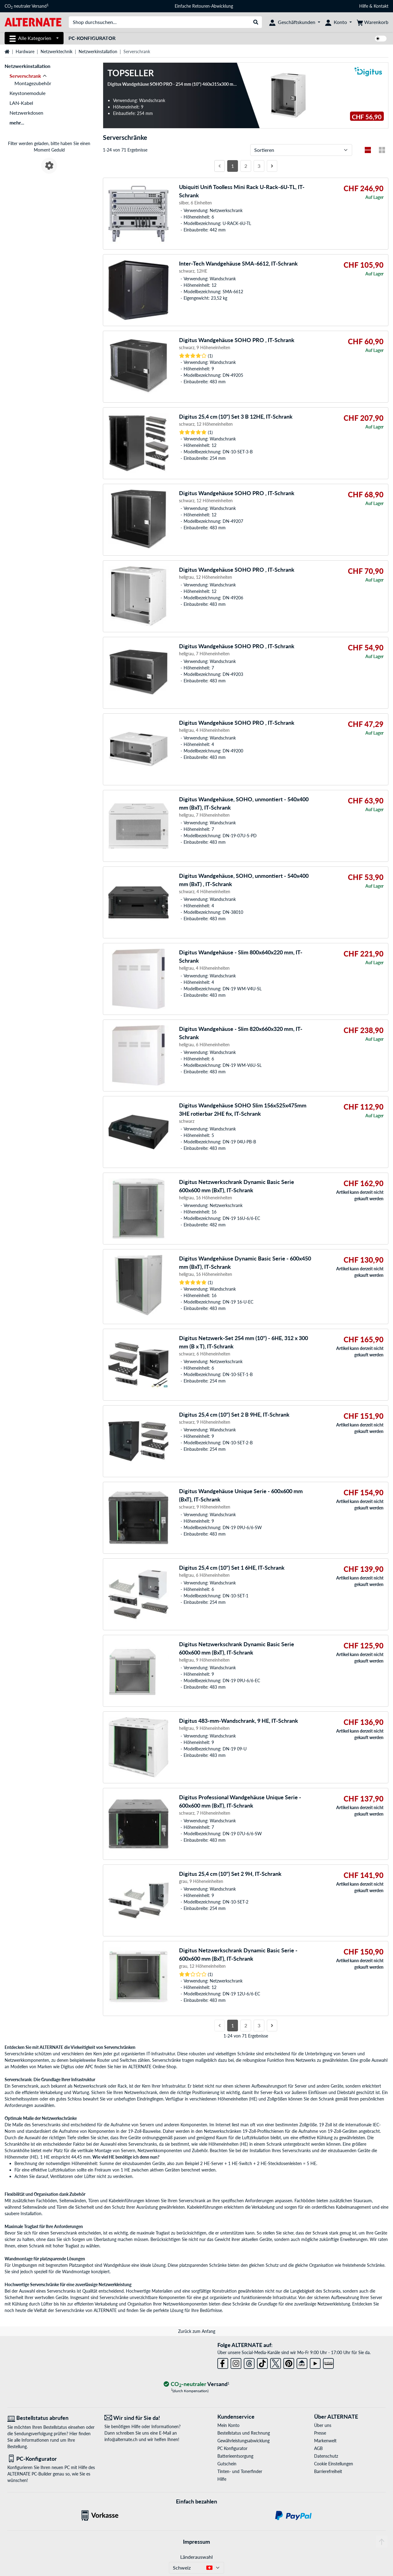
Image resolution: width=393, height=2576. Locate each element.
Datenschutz (326, 2456)
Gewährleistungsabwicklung (243, 2440)
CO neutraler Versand (27, 6)
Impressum (196, 2541)
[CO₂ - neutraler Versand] (196, 2384)
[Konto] (338, 22)
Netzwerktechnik (56, 51)
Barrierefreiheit (328, 2471)
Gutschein (226, 2463)
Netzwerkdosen (26, 113)
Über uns (322, 2425)
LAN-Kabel (21, 103)
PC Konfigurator (232, 2448)
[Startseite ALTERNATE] (33, 22)
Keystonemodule (27, 93)
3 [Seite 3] (259, 166)
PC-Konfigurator (91, 38)
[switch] (381, 38)
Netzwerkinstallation (98, 51)
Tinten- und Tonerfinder (239, 2471)
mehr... (17, 122)
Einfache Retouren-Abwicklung (204, 6)
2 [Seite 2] (245, 166)
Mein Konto (228, 2425)
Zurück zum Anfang (196, 2331)
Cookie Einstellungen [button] (333, 2463)
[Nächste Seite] (272, 166)
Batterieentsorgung (235, 2456)
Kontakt (381, 6)
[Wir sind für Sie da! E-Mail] (148, 2418)
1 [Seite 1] (232, 166)
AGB (318, 2448)
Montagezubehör (32, 83)
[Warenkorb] (372, 22)
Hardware (25, 51)
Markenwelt (325, 2440)
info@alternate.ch (121, 2439)
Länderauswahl (196, 2557)
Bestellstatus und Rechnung (243, 2433)
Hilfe (363, 6)
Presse (320, 2433)
